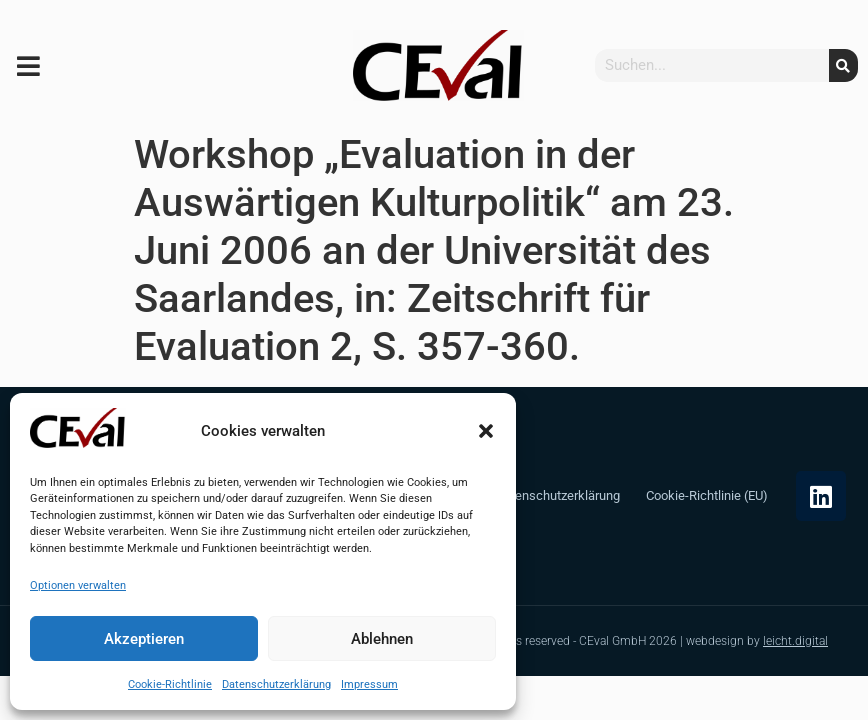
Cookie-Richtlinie (170, 684)
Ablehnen (382, 639)
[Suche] (843, 65)
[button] (486, 431)
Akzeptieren (144, 639)
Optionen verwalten (78, 585)
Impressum (369, 684)
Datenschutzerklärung (276, 684)
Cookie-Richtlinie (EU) (707, 495)
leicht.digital (795, 641)
